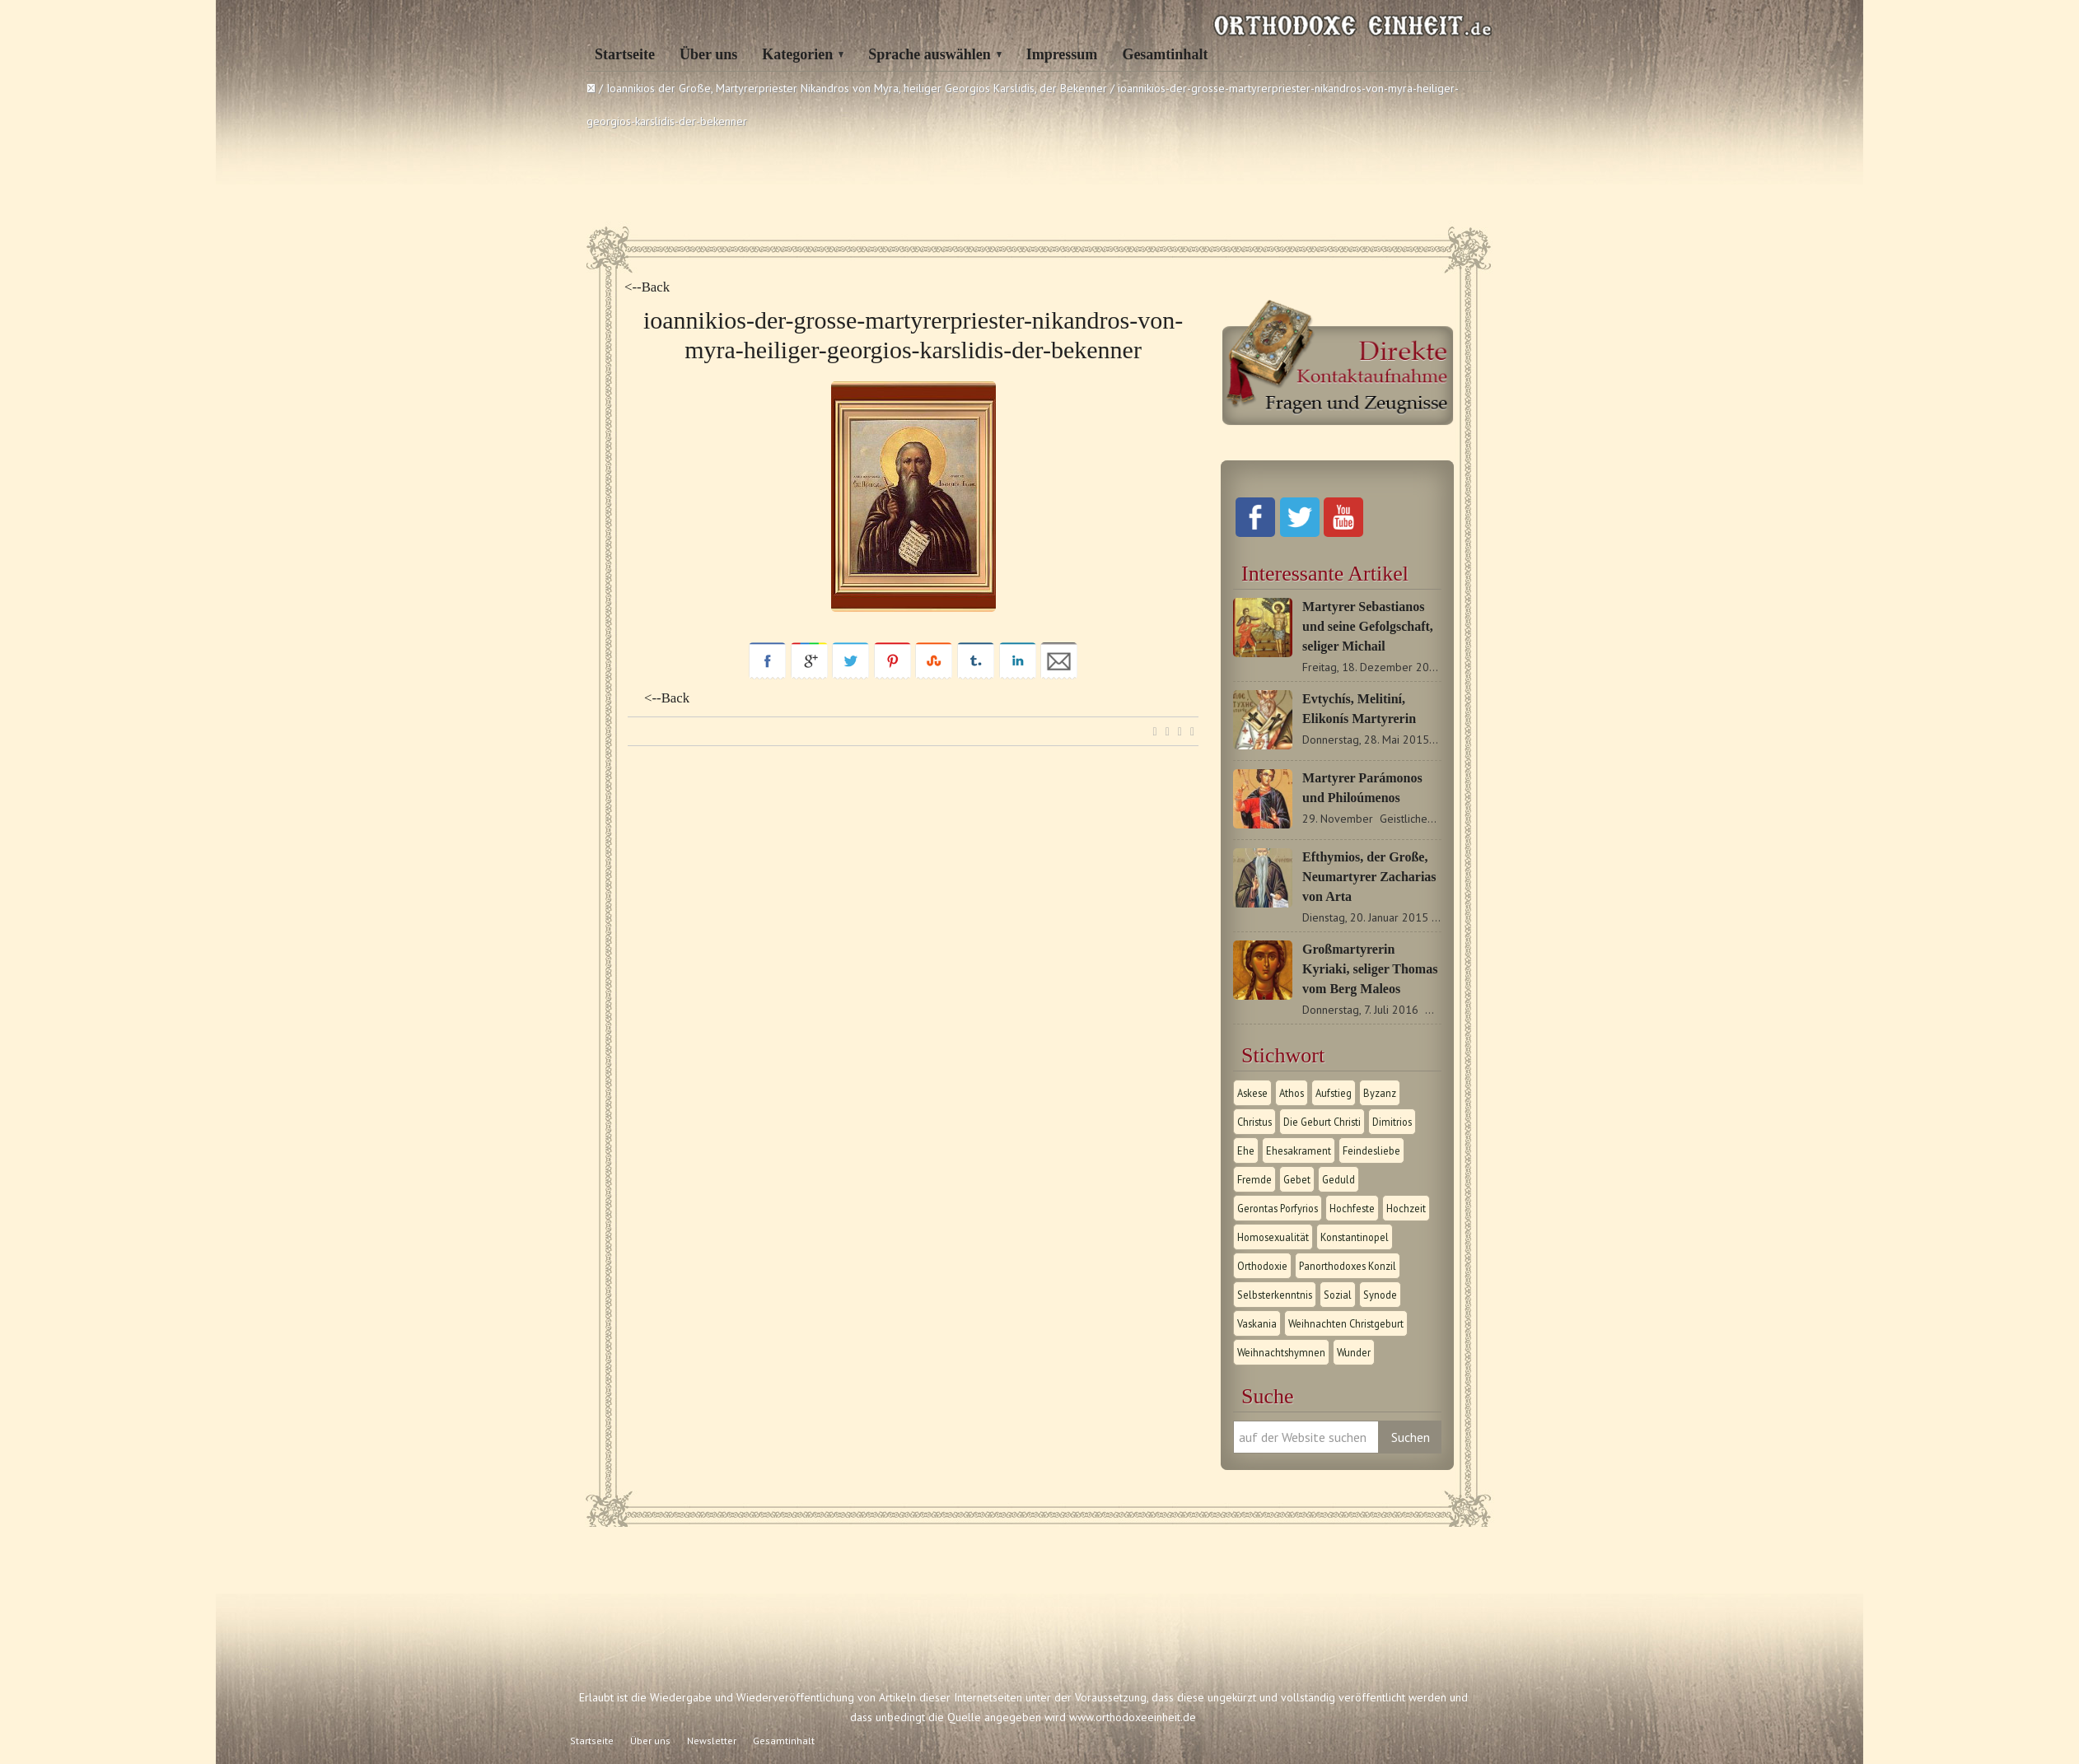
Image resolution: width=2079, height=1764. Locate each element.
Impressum (1062, 54)
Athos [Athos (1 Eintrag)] (1291, 1092)
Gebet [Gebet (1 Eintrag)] (1296, 1179)
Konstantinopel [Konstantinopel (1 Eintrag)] (1354, 1237)
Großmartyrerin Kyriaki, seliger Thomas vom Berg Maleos (1369, 969)
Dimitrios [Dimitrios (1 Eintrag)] (1392, 1121)
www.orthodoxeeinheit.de (1132, 1717)
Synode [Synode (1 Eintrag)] (1380, 1294)
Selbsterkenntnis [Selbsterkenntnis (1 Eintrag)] (1274, 1294)
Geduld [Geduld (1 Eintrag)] (1338, 1179)
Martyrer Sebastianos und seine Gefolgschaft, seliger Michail (1367, 626)
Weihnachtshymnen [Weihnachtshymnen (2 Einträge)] (1281, 1352)
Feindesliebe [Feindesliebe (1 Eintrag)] (1371, 1150)
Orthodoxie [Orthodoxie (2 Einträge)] (1262, 1265)
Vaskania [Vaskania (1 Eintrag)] (1257, 1323)
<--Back (647, 287)
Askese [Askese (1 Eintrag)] (1252, 1092)
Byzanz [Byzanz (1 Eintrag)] (1379, 1092)
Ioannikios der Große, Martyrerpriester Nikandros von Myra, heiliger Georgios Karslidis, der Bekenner (856, 88)
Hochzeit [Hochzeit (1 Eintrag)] (1406, 1208)
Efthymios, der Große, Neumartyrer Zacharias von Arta (1369, 876)
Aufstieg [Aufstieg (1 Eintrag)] (1333, 1092)
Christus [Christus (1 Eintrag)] (1254, 1121)
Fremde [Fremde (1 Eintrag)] (1254, 1179)
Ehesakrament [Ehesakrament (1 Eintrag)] (1298, 1150)
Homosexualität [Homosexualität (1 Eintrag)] (1273, 1237)
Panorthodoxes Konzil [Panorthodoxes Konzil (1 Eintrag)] (1347, 1265)
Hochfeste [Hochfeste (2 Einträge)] (1352, 1208)
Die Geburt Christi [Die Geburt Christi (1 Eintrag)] (1322, 1121)
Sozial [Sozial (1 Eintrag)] (1338, 1294)
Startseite (625, 54)
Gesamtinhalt (1165, 54)
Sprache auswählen (929, 54)
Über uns (708, 54)
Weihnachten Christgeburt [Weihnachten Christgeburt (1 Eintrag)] (1346, 1323)
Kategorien (797, 54)
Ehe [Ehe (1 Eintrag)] (1245, 1150)
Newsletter (711, 1740)
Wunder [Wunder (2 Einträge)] (1354, 1352)
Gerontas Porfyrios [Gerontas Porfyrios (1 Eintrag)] (1277, 1208)
